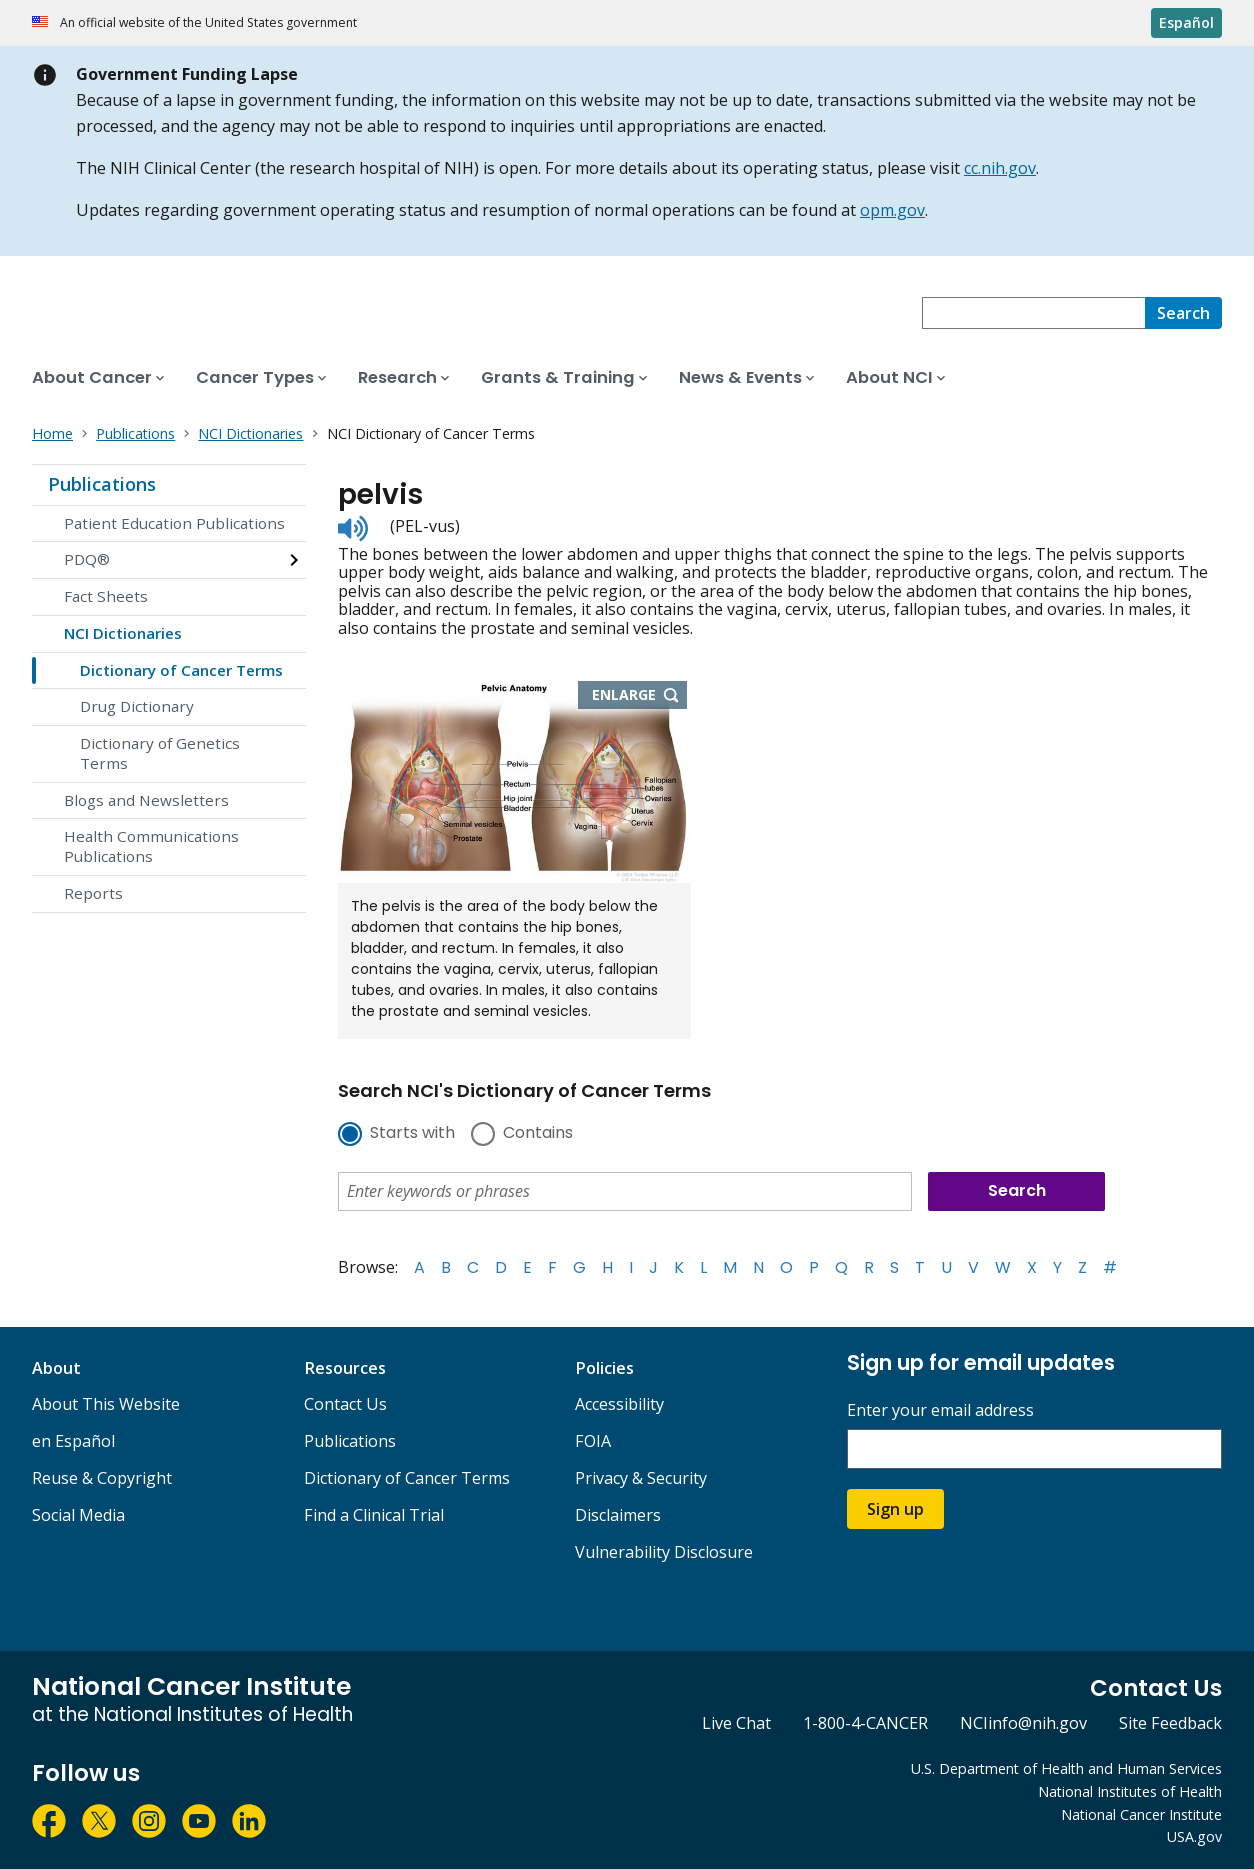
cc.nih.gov (1000, 168)
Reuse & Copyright (102, 1478)
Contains (538, 1134)
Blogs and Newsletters (146, 800)
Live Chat (736, 1723)
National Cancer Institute (1141, 1814)
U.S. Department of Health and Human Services (1066, 1768)
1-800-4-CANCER (865, 1723)
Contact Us (345, 1404)
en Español (73, 1441)
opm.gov (892, 210)
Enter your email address (940, 1410)
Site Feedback (1170, 1723)
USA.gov (1194, 1836)
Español (1186, 22)
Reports (93, 893)
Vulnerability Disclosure (664, 1552)
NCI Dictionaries (123, 633)
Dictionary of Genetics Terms (160, 753)
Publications (102, 484)
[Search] (1183, 313)
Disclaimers (618, 1515)
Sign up (895, 1509)
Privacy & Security (641, 1478)
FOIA (593, 1441)
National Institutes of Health (1130, 1791)
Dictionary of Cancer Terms (181, 670)
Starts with (412, 1134)
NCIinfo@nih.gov (1023, 1723)
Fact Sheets (106, 596)
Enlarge (640, 696)
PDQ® (87, 559)
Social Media (78, 1515)
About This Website (106, 1404)
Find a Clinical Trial (374, 1515)
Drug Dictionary (137, 706)
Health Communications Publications (151, 846)
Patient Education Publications (174, 523)
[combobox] (1033, 313)
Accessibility (619, 1404)
